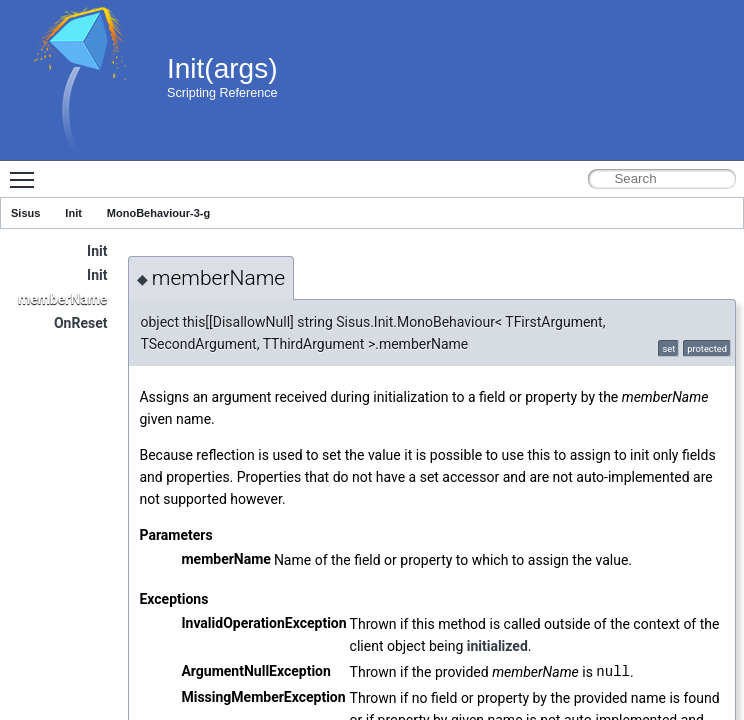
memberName (62, 299)
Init (73, 213)
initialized (497, 646)
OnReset (81, 323)
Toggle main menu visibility (27, 171)
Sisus (25, 213)
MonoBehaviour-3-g (158, 213)
